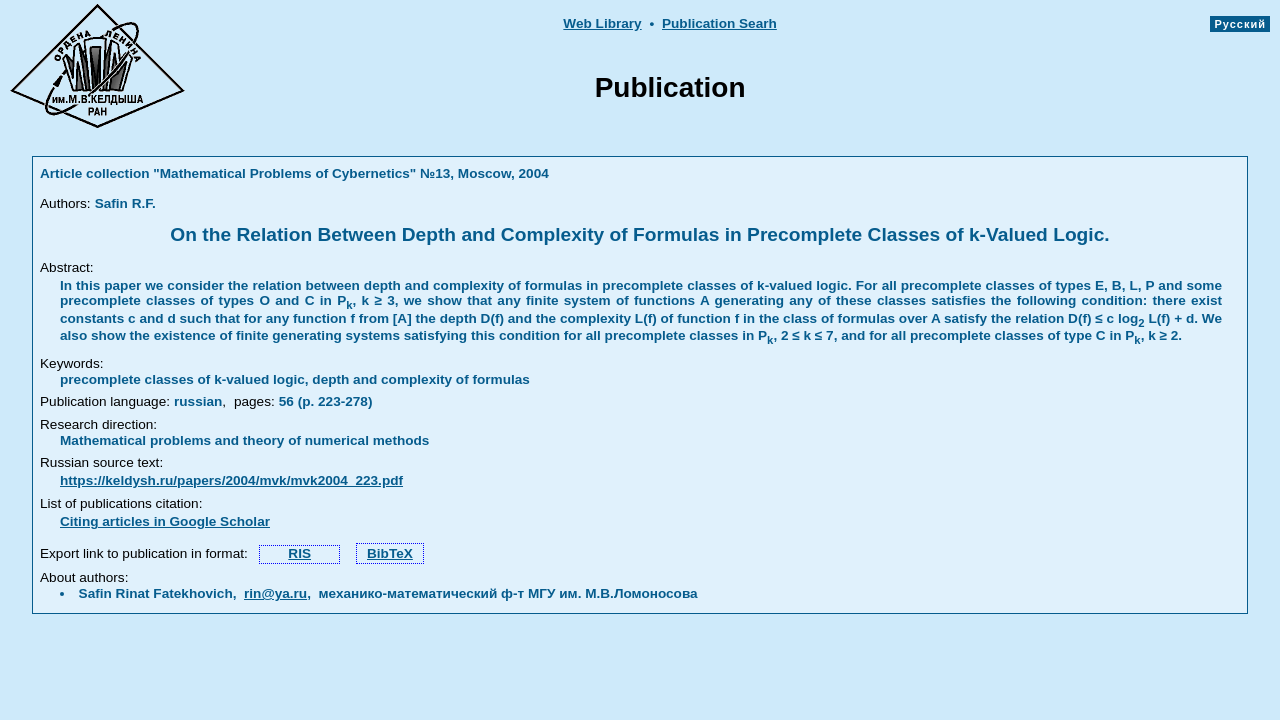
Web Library (602, 23)
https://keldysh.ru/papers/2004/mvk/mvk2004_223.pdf (231, 480)
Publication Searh (719, 23)
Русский (1240, 24)
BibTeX (390, 553)
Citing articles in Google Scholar (165, 521)
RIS (299, 553)
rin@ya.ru (275, 593)
